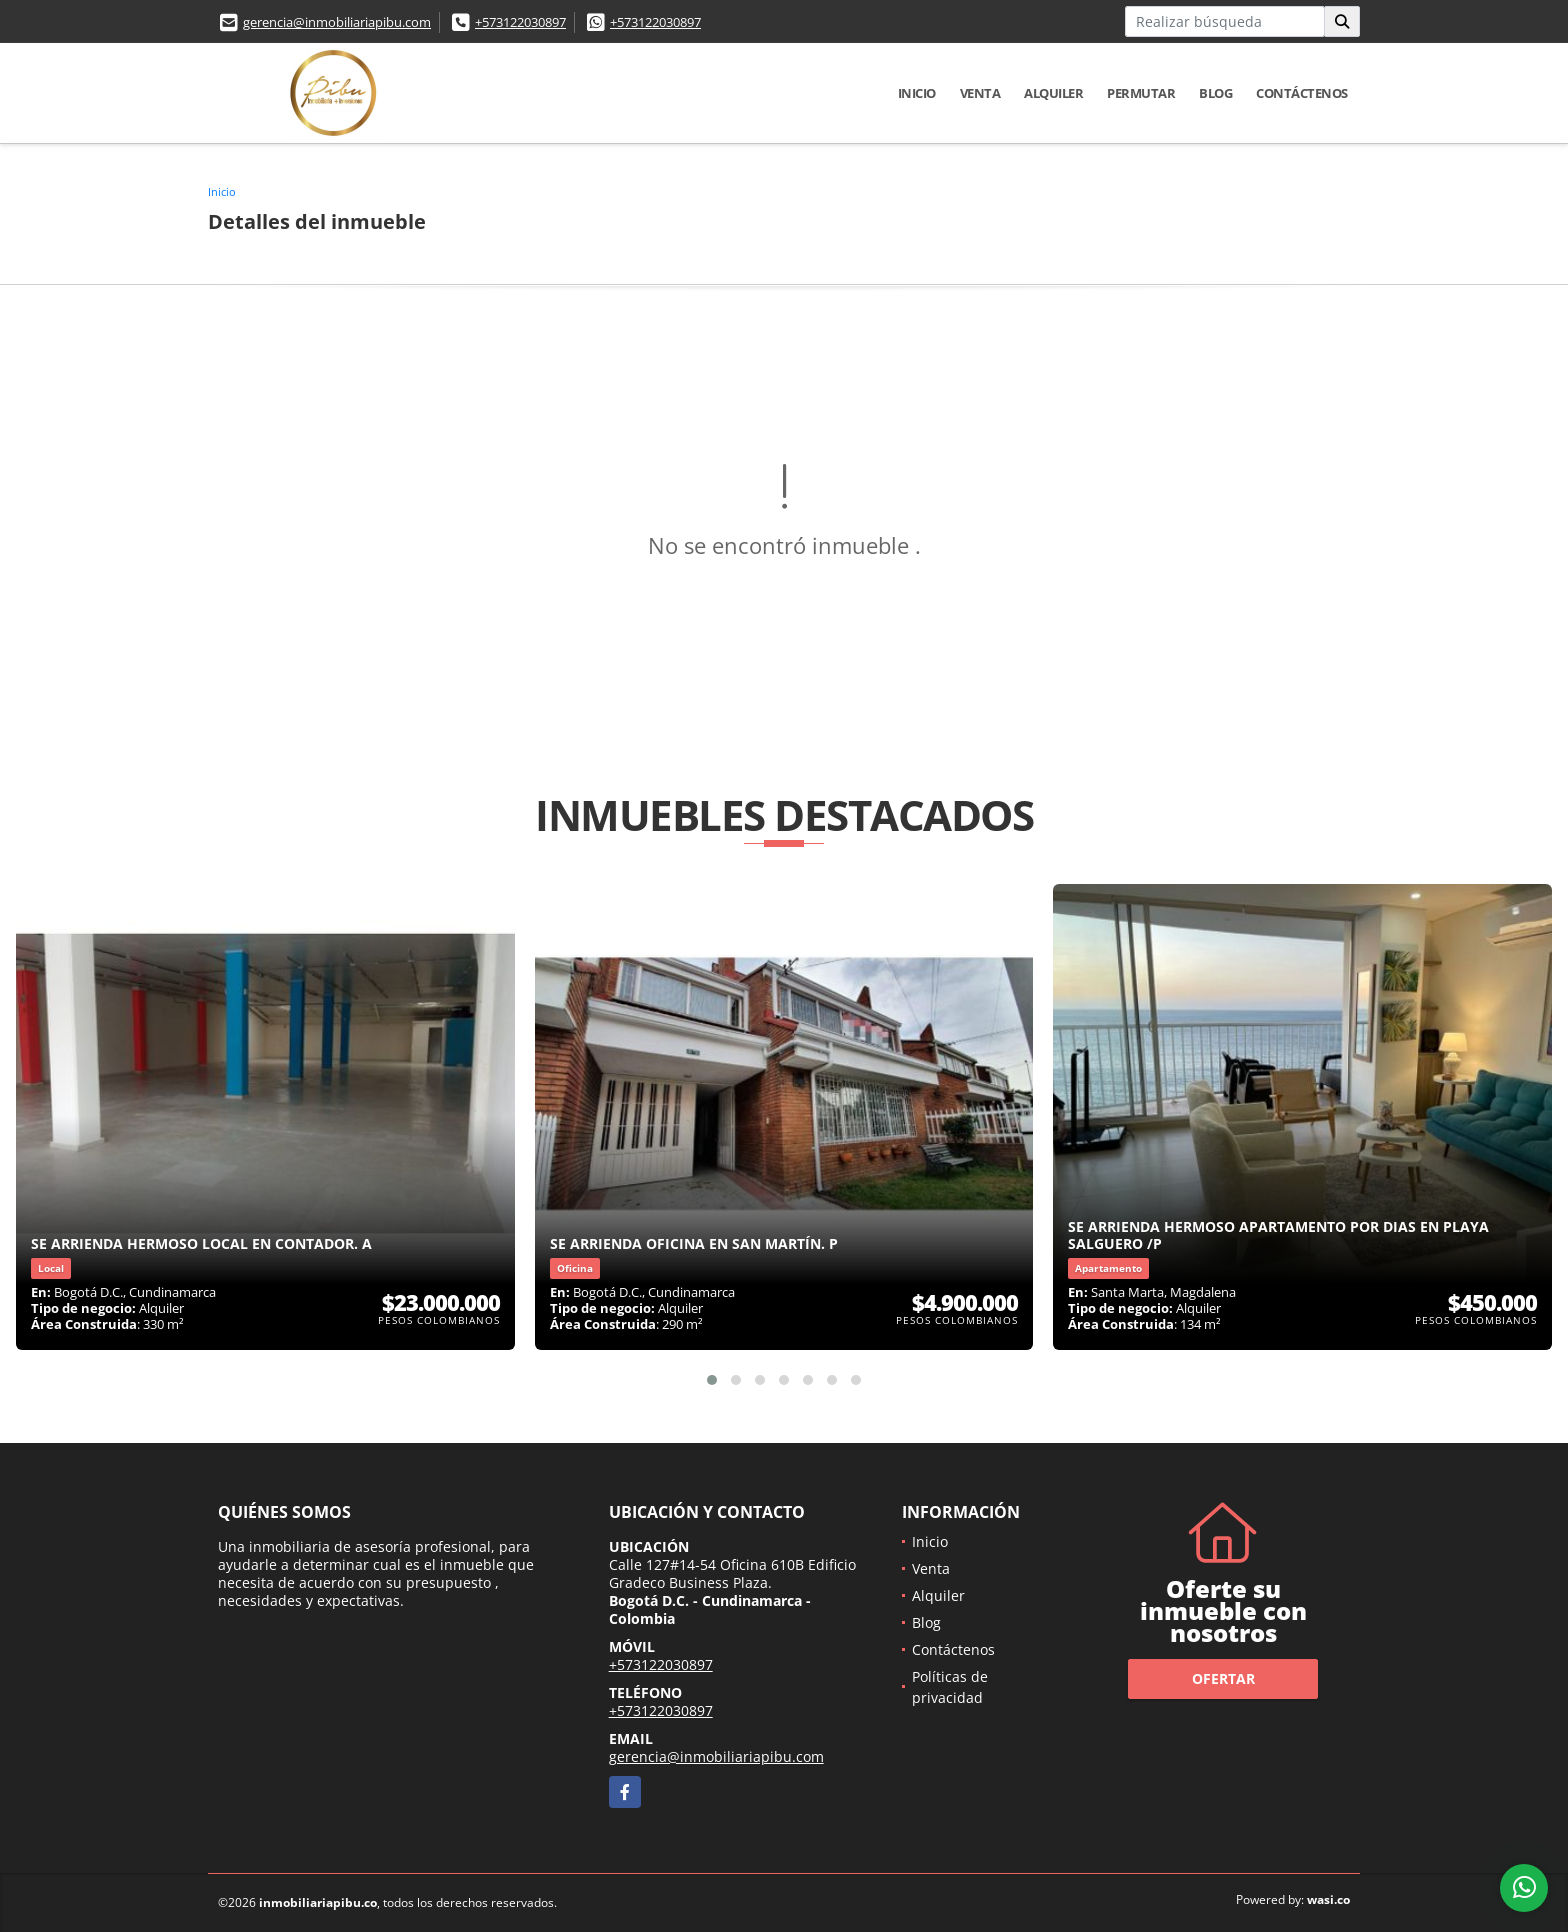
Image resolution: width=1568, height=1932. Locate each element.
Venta (980, 93)
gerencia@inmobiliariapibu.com (337, 22)
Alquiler (1053, 93)
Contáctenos (1302, 93)
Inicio (917, 93)
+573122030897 (520, 22)
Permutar (1141, 93)
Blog (1215, 93)
